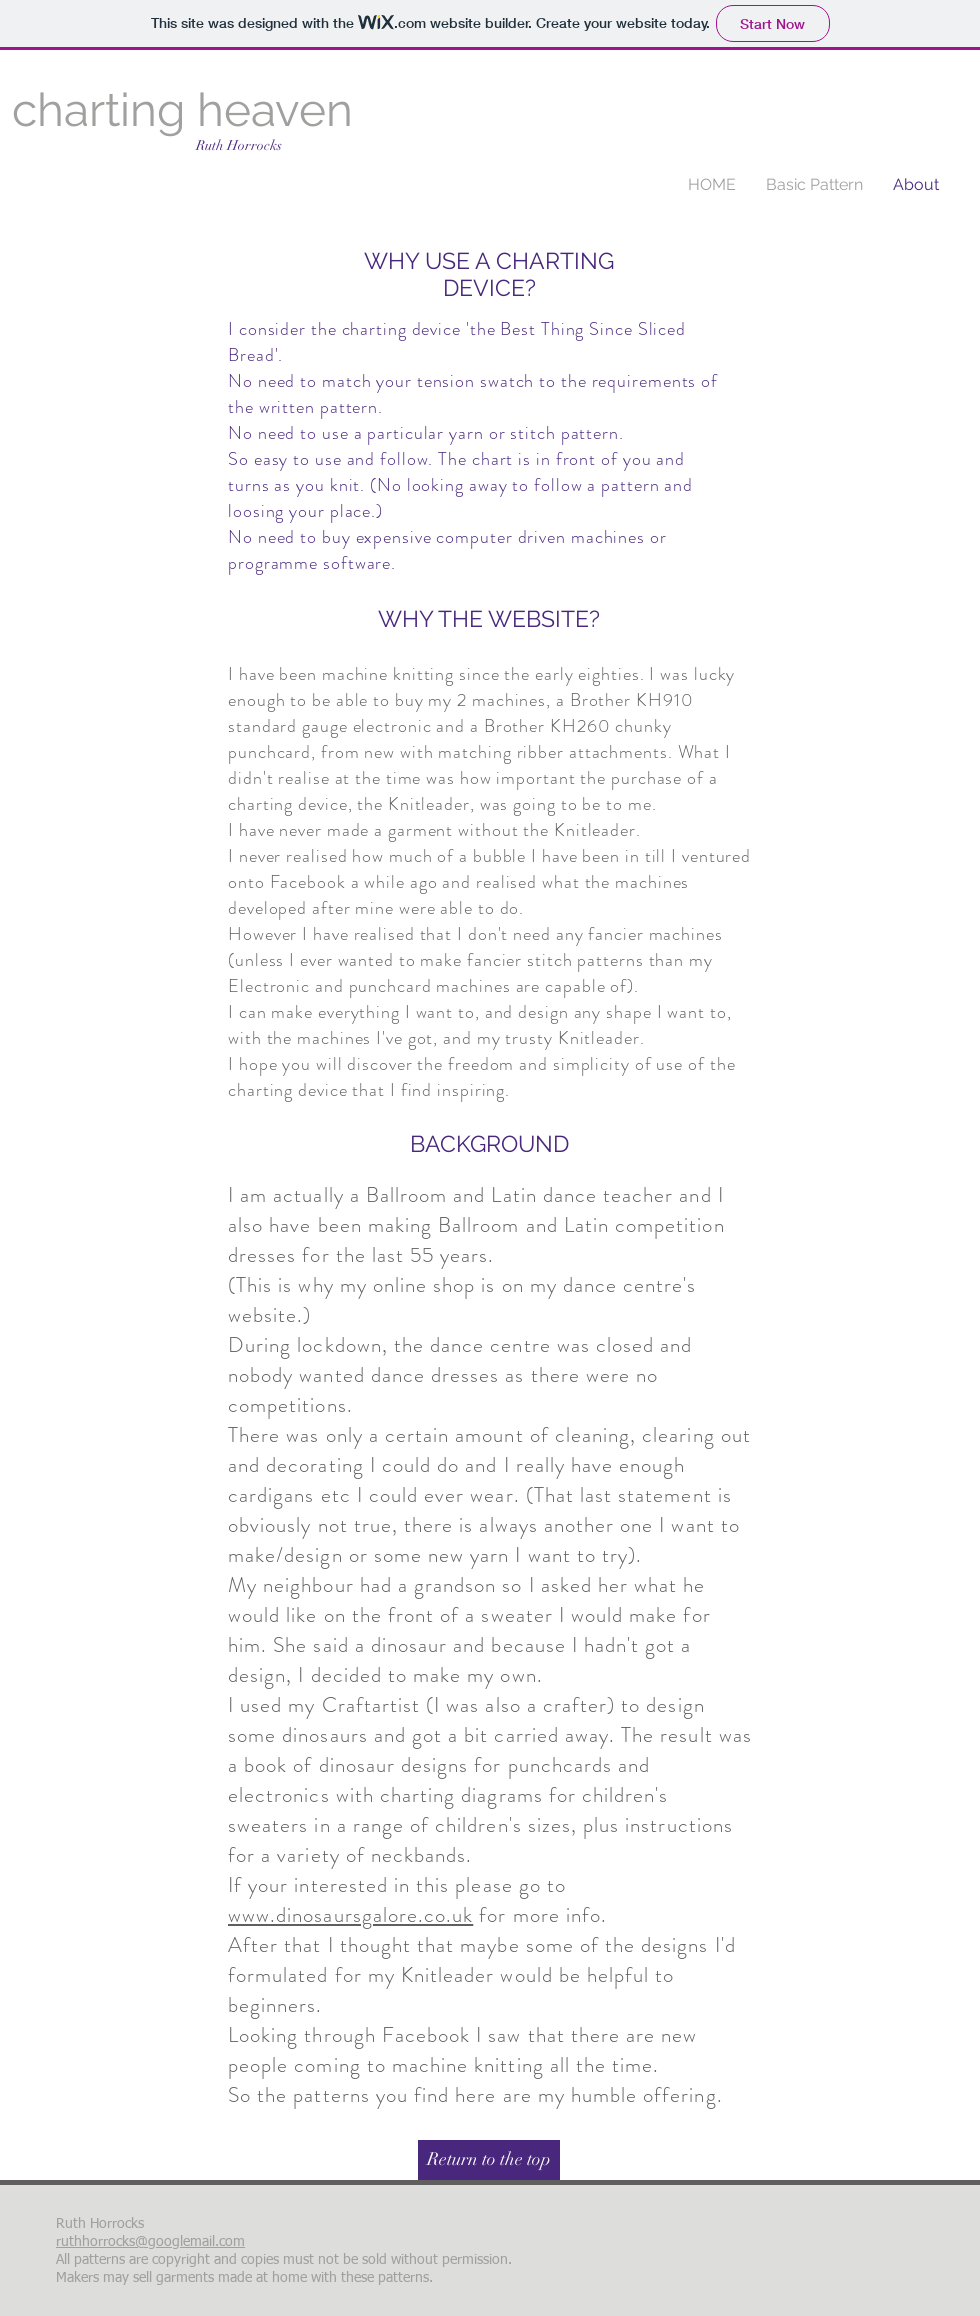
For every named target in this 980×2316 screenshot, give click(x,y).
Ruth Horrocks (239, 145)
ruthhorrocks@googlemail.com (150, 2242)
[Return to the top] (489, 2160)
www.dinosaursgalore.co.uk (350, 1915)
